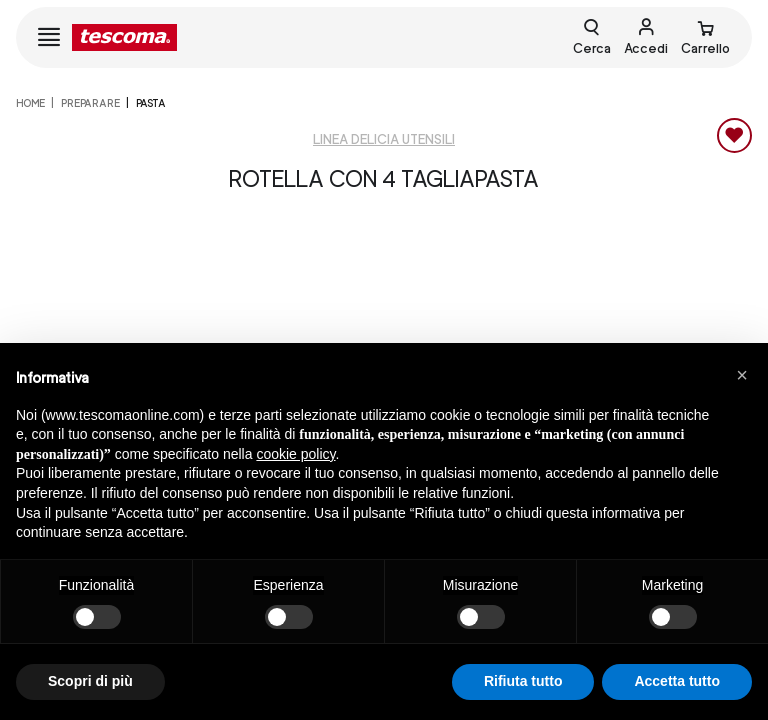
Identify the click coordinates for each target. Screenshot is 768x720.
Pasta (151, 103)
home (30, 103)
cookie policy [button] (295, 454)
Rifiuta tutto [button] (523, 681)
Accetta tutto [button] (677, 681)
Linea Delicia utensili (384, 139)
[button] (742, 375)
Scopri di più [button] (90, 681)
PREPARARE (90, 103)
